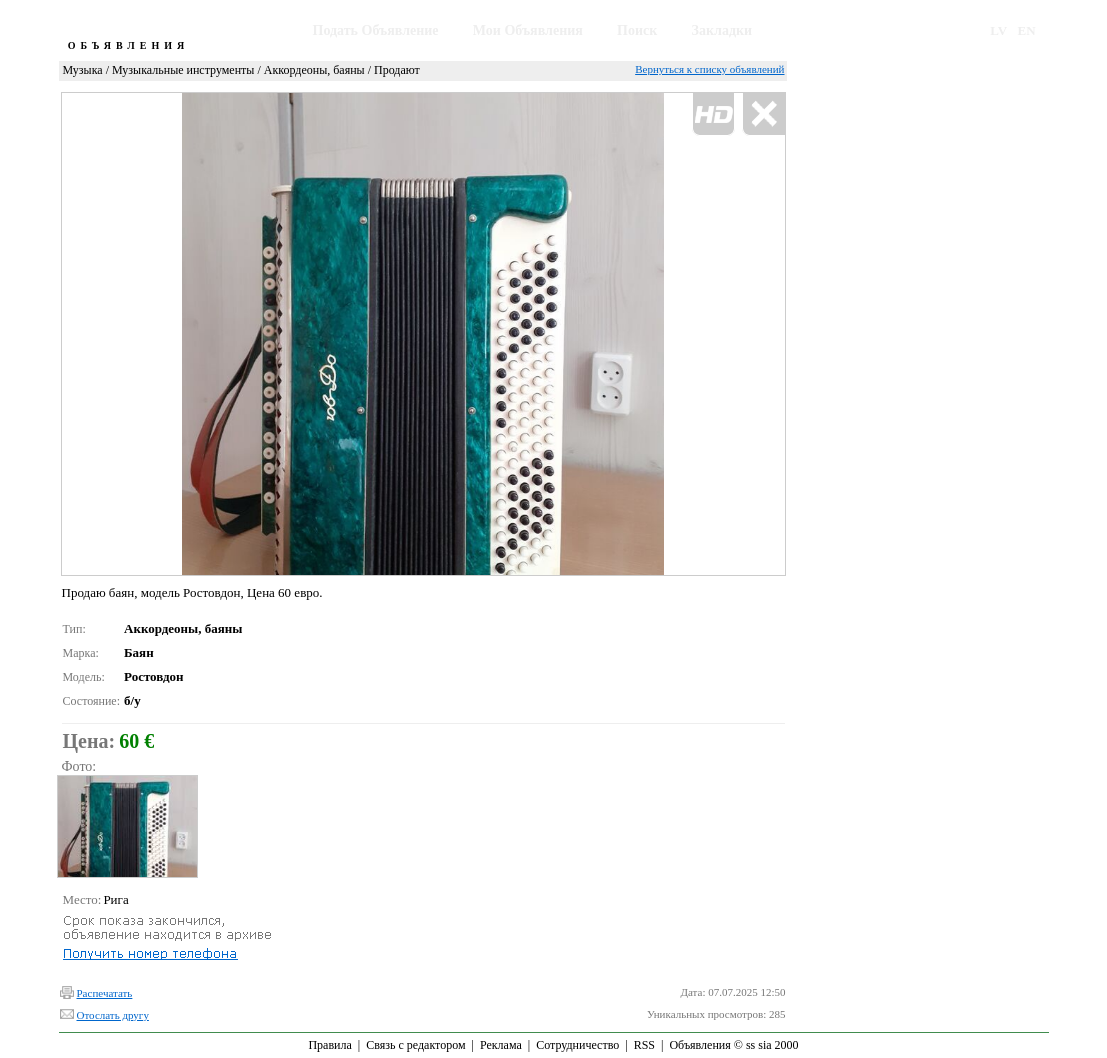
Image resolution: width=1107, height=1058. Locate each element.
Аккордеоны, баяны (314, 70)
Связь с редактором (415, 1045)
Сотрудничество (577, 1045)
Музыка (83, 70)
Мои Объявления (528, 30)
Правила (329, 1045)
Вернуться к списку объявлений (709, 69)
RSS (644, 1045)
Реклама (501, 1045)
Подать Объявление (376, 30)
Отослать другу (113, 1015)
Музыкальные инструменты (183, 70)
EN (1027, 30)
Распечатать (105, 993)
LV (998, 30)
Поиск (637, 30)
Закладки (722, 30)
